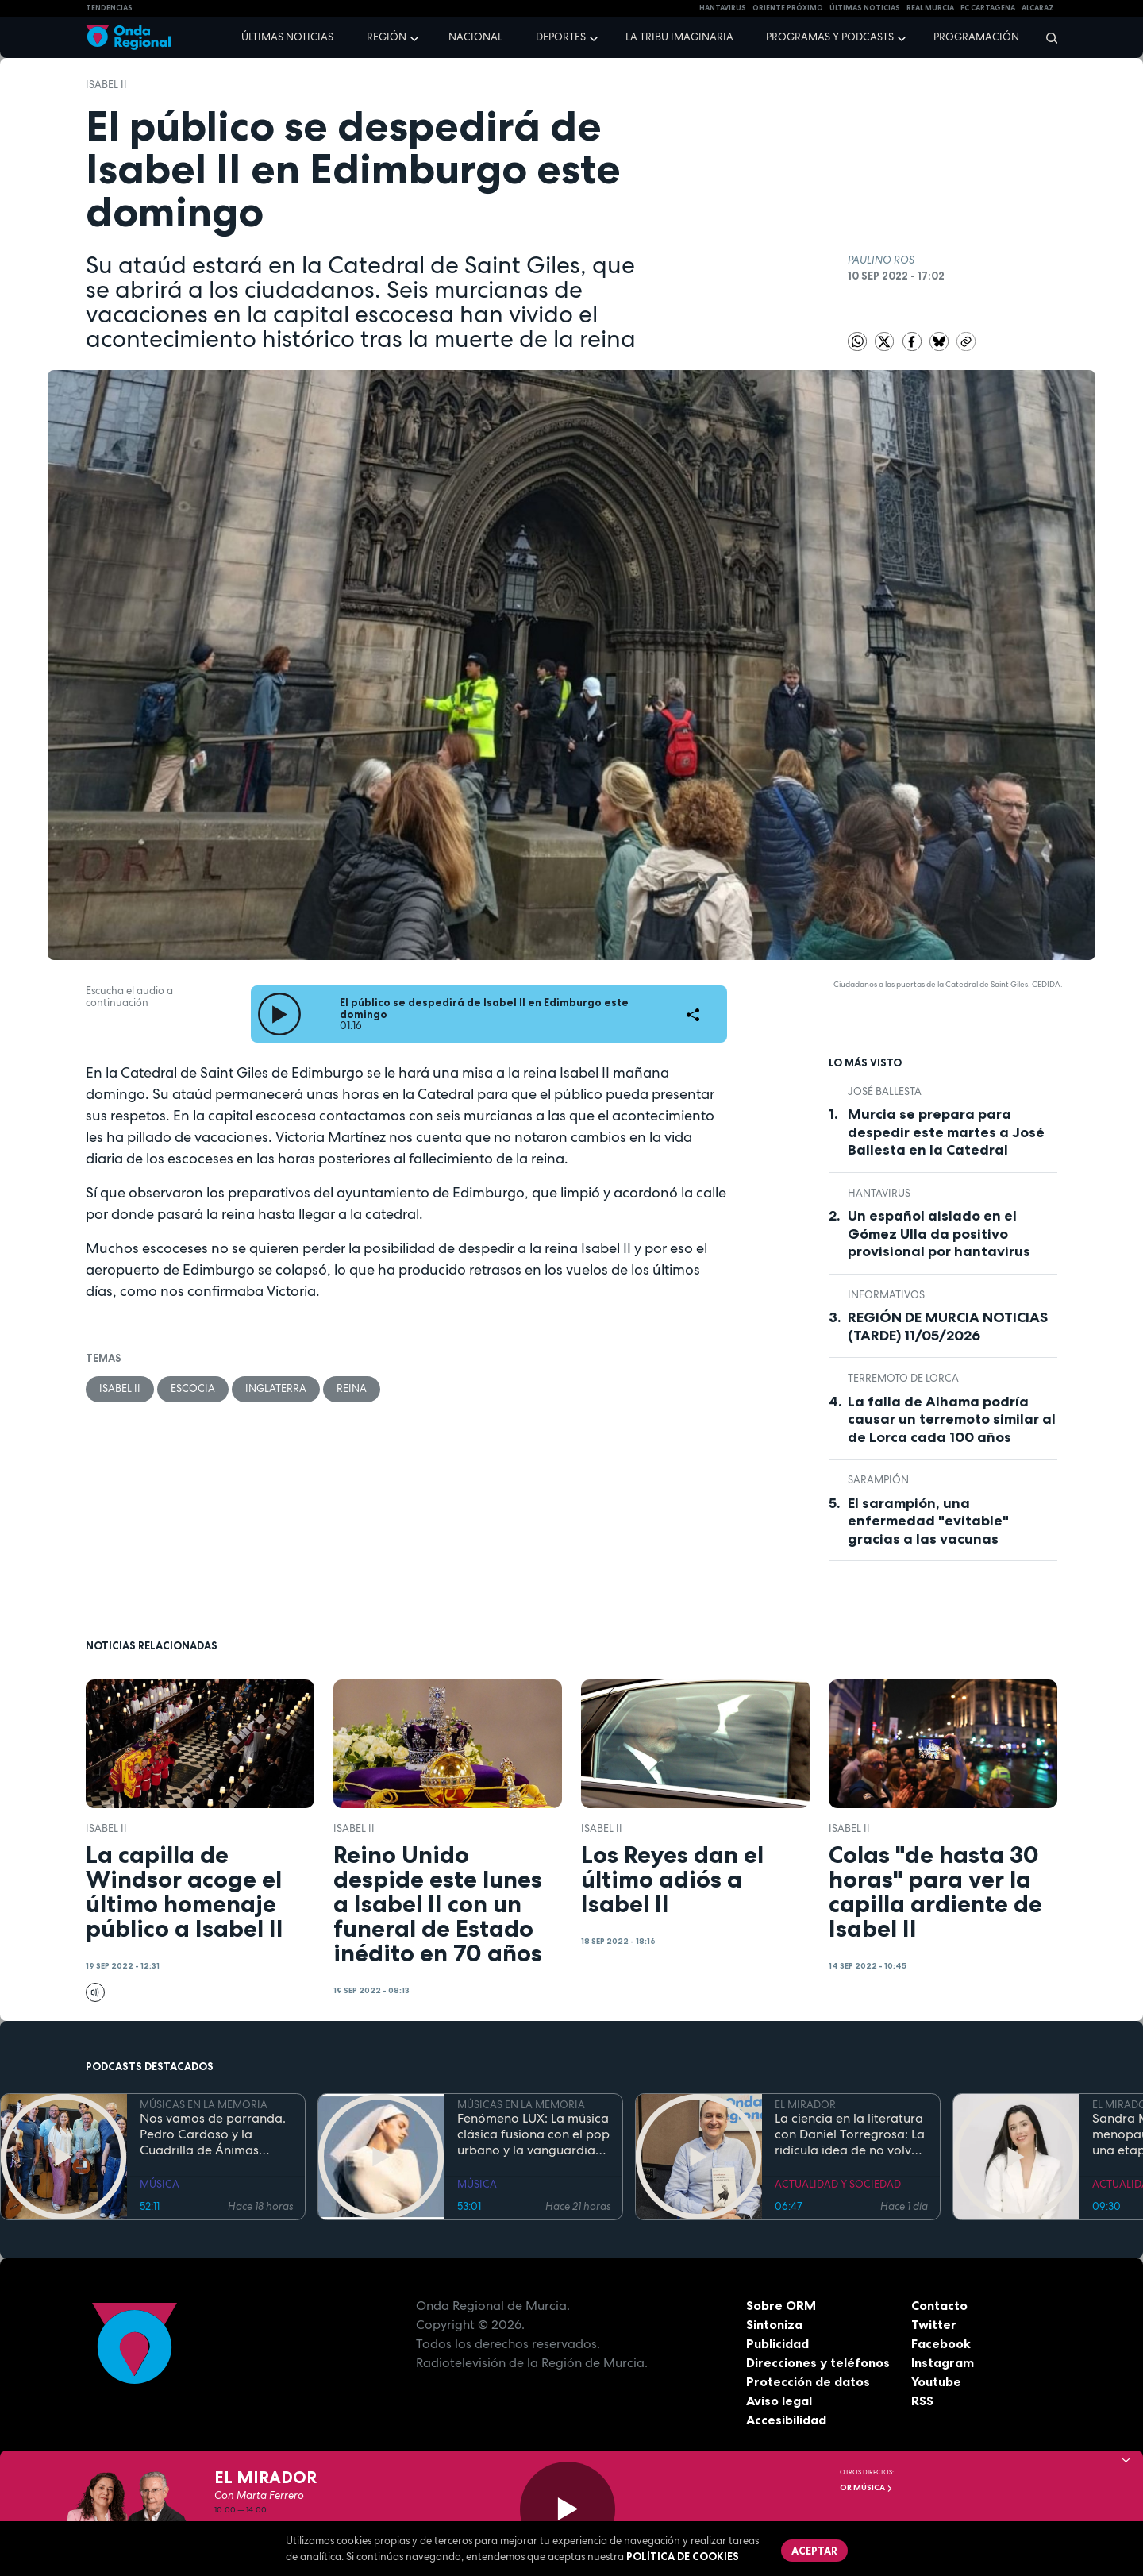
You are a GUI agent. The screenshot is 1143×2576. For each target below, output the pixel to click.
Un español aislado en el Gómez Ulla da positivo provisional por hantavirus (939, 1233)
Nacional (475, 37)
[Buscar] (1046, 37)
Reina (352, 1388)
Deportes (561, 37)
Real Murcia (930, 8)
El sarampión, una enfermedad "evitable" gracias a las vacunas (928, 1521)
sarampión (878, 1480)
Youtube (936, 2381)
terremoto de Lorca (903, 1378)
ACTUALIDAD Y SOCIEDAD (838, 2184)
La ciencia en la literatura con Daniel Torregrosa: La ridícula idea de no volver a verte (850, 2134)
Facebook (941, 2343)
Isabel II (106, 84)
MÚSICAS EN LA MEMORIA (203, 2104)
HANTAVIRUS (722, 8)
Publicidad (777, 2343)
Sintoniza (774, 2324)
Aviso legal (779, 2400)
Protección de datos (808, 2381)
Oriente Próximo (787, 8)
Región (386, 37)
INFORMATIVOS (886, 1294)
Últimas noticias (287, 37)
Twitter (933, 2324)
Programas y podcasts (830, 37)
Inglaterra (275, 1388)
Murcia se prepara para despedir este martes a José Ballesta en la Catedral (946, 1132)
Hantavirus (879, 1193)
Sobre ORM (781, 2305)
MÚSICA (159, 2184)
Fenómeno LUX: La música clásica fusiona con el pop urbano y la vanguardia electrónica (533, 2134)
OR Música (866, 2487)
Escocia (193, 1388)
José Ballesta (885, 1091)
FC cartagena (987, 8)
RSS (922, 2400)
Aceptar (814, 2550)
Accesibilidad (786, 2420)
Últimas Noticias (864, 8)
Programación (976, 37)
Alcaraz (1038, 8)
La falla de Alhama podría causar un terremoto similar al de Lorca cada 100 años (952, 1419)
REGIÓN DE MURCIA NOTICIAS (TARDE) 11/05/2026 (948, 1326)
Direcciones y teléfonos (818, 2362)
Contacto (939, 2305)
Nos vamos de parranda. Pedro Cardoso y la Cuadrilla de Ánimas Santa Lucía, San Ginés (213, 2134)
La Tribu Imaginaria (679, 37)
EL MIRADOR (805, 2104)
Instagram (942, 2362)
